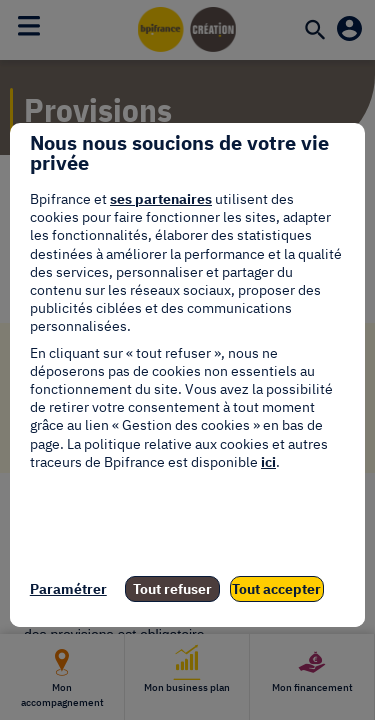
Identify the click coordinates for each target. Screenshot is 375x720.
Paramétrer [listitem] (68, 589)
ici (268, 462)
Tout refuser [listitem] (172, 589)
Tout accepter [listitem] (276, 589)
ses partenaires (161, 199)
